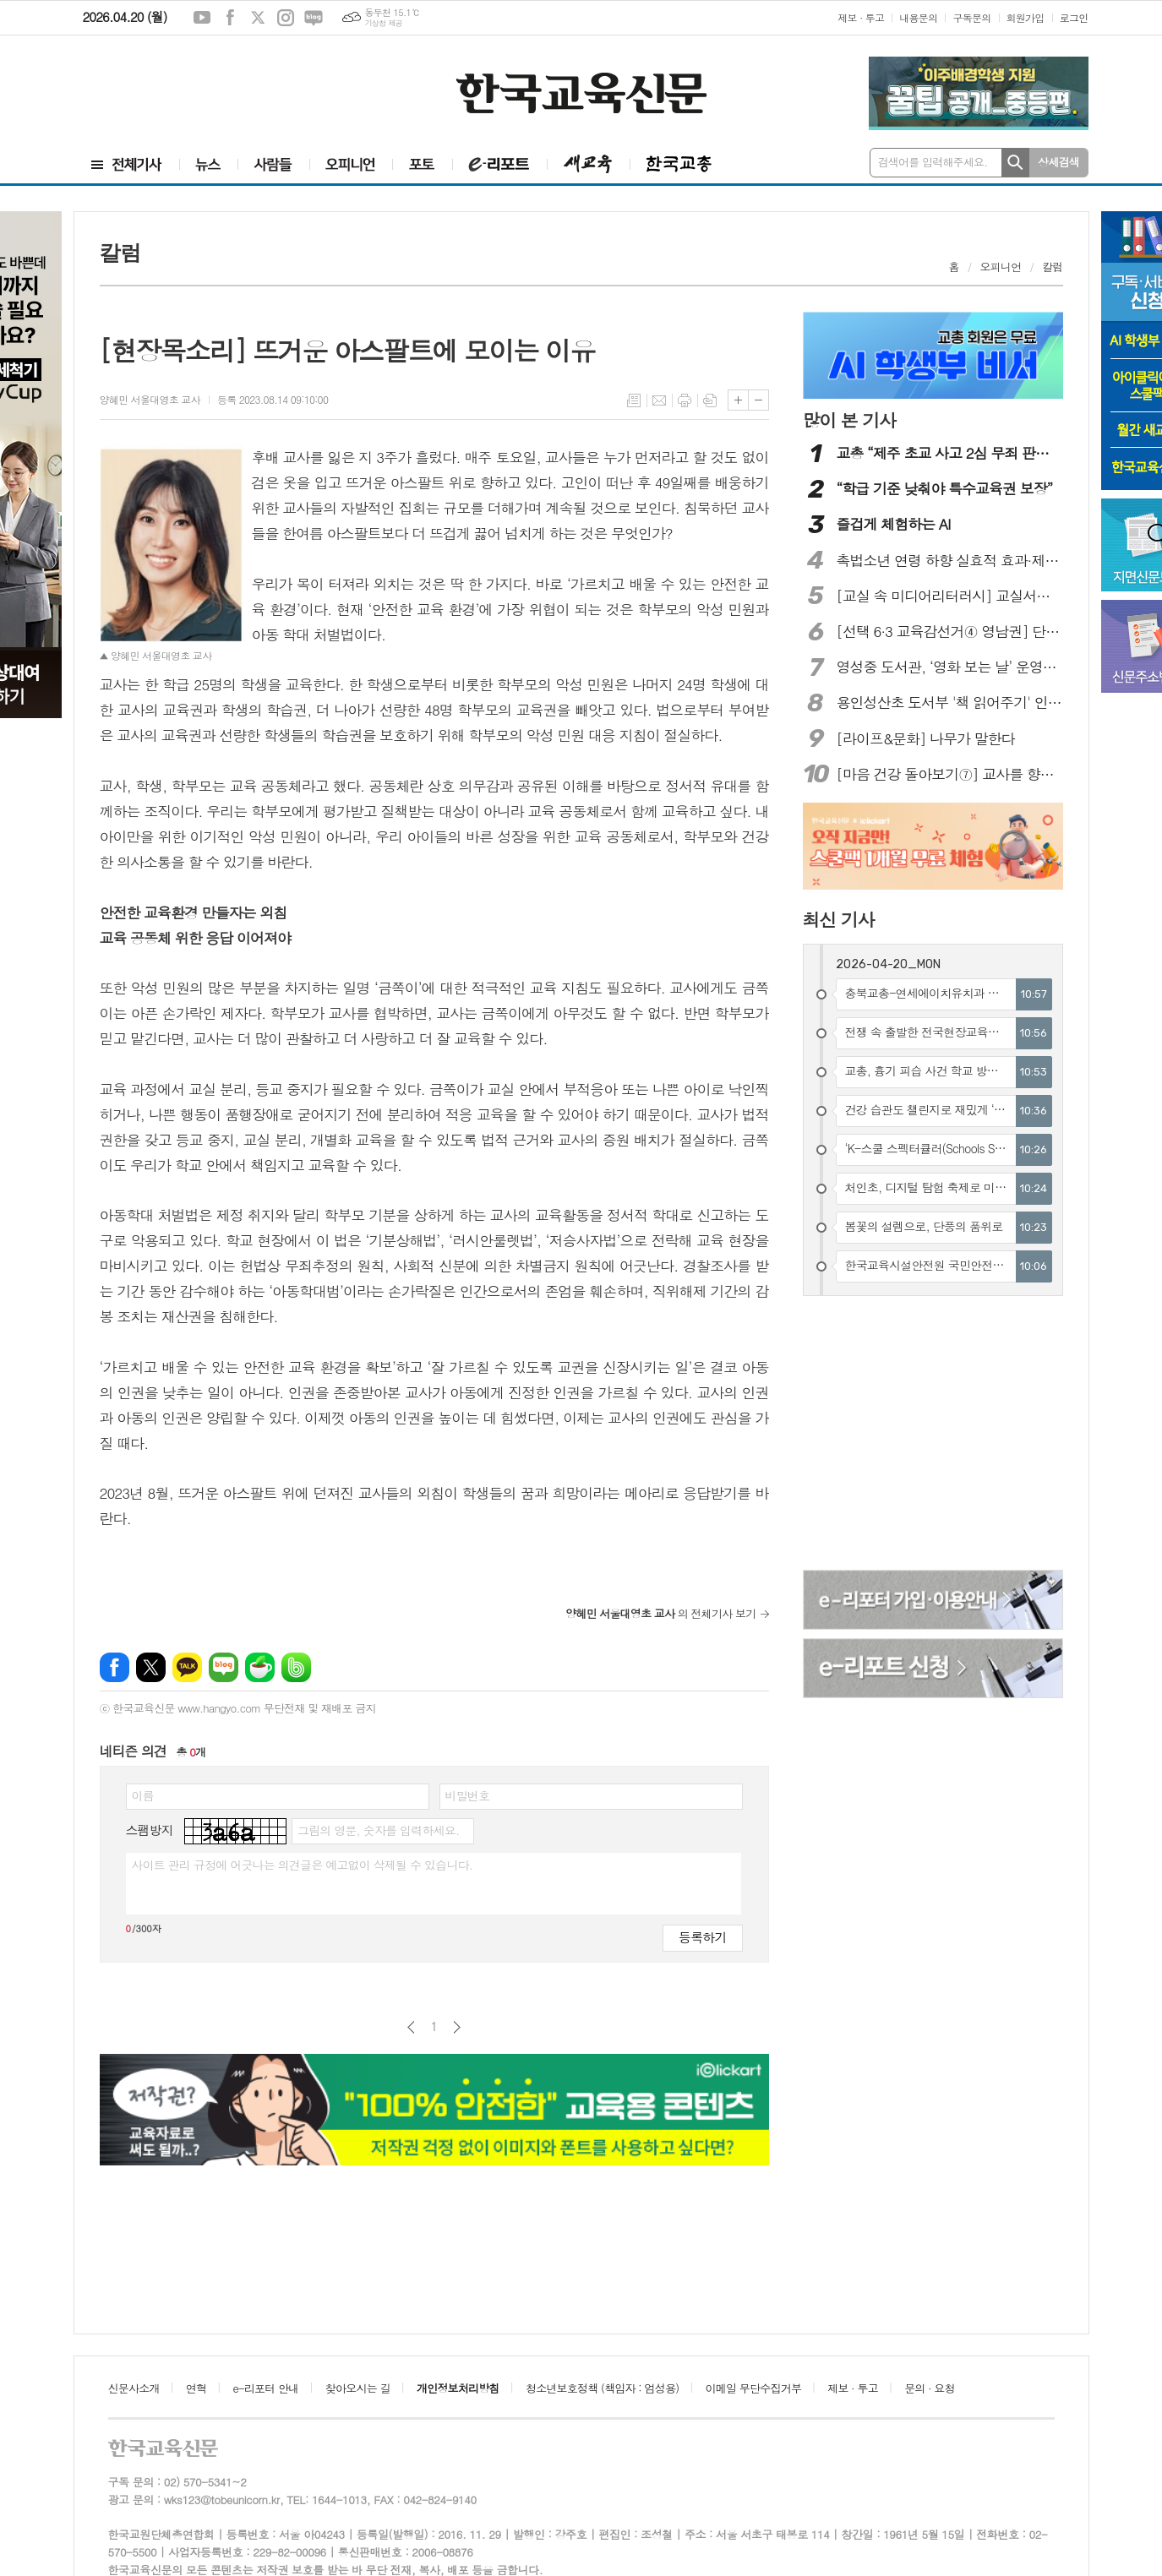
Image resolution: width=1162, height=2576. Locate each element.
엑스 (257, 17)
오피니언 (1001, 267)
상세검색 (1058, 162)
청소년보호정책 (602, 2388)
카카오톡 (187, 1667)
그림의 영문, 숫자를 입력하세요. (378, 1830)
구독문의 (971, 17)
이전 (411, 2027)
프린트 (684, 400)
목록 (633, 400)
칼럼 (1052, 267)
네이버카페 (260, 1667)
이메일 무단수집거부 (754, 2388)
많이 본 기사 (849, 420)
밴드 (296, 1667)
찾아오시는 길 (357, 2388)
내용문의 (918, 17)
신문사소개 (134, 2388)
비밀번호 (467, 1795)
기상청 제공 (383, 23)
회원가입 (1026, 17)
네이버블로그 (313, 17)
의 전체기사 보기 (660, 1613)
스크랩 (709, 400)
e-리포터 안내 (266, 2388)
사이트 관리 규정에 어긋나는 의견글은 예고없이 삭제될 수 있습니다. (302, 1865)
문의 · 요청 (929, 2388)
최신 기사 (839, 919)
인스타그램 (285, 17)
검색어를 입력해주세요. (933, 161)
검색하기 (1015, 162)
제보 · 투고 (860, 17)
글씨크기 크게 (738, 400)
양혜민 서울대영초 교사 (150, 399)
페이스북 (230, 17)
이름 (143, 1795)
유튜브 (202, 17)
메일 (659, 400)
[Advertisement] (184, 82)
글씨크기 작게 (758, 400)
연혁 (196, 2388)
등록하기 (702, 1937)
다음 (456, 2027)
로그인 (1074, 17)
